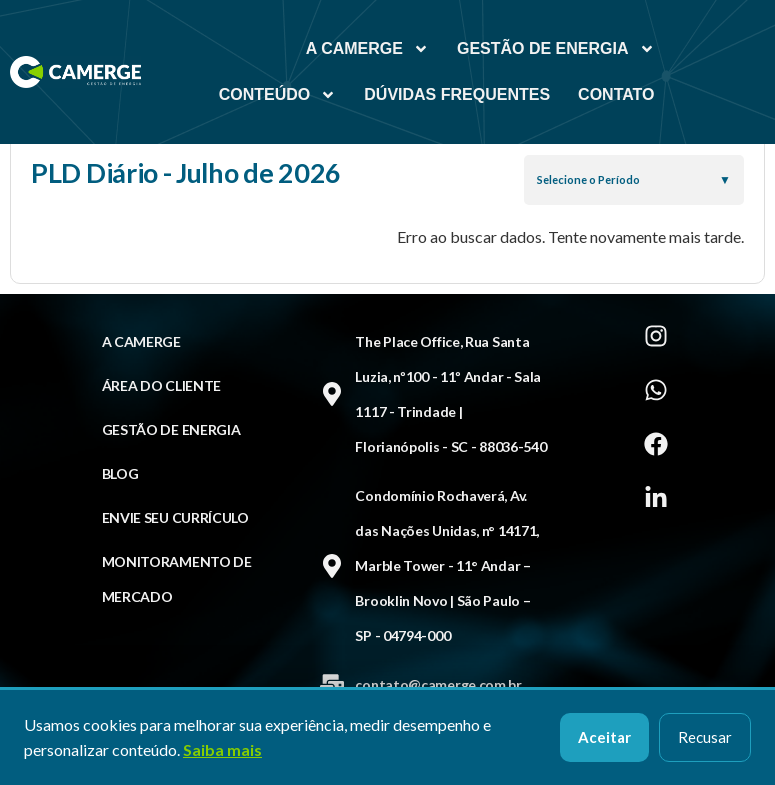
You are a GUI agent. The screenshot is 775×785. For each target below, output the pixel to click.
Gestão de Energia (556, 49)
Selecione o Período (588, 179)
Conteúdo (278, 95)
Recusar (705, 737)
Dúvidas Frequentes (457, 94)
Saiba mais (222, 749)
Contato (616, 94)
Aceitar (604, 737)
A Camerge (367, 49)
